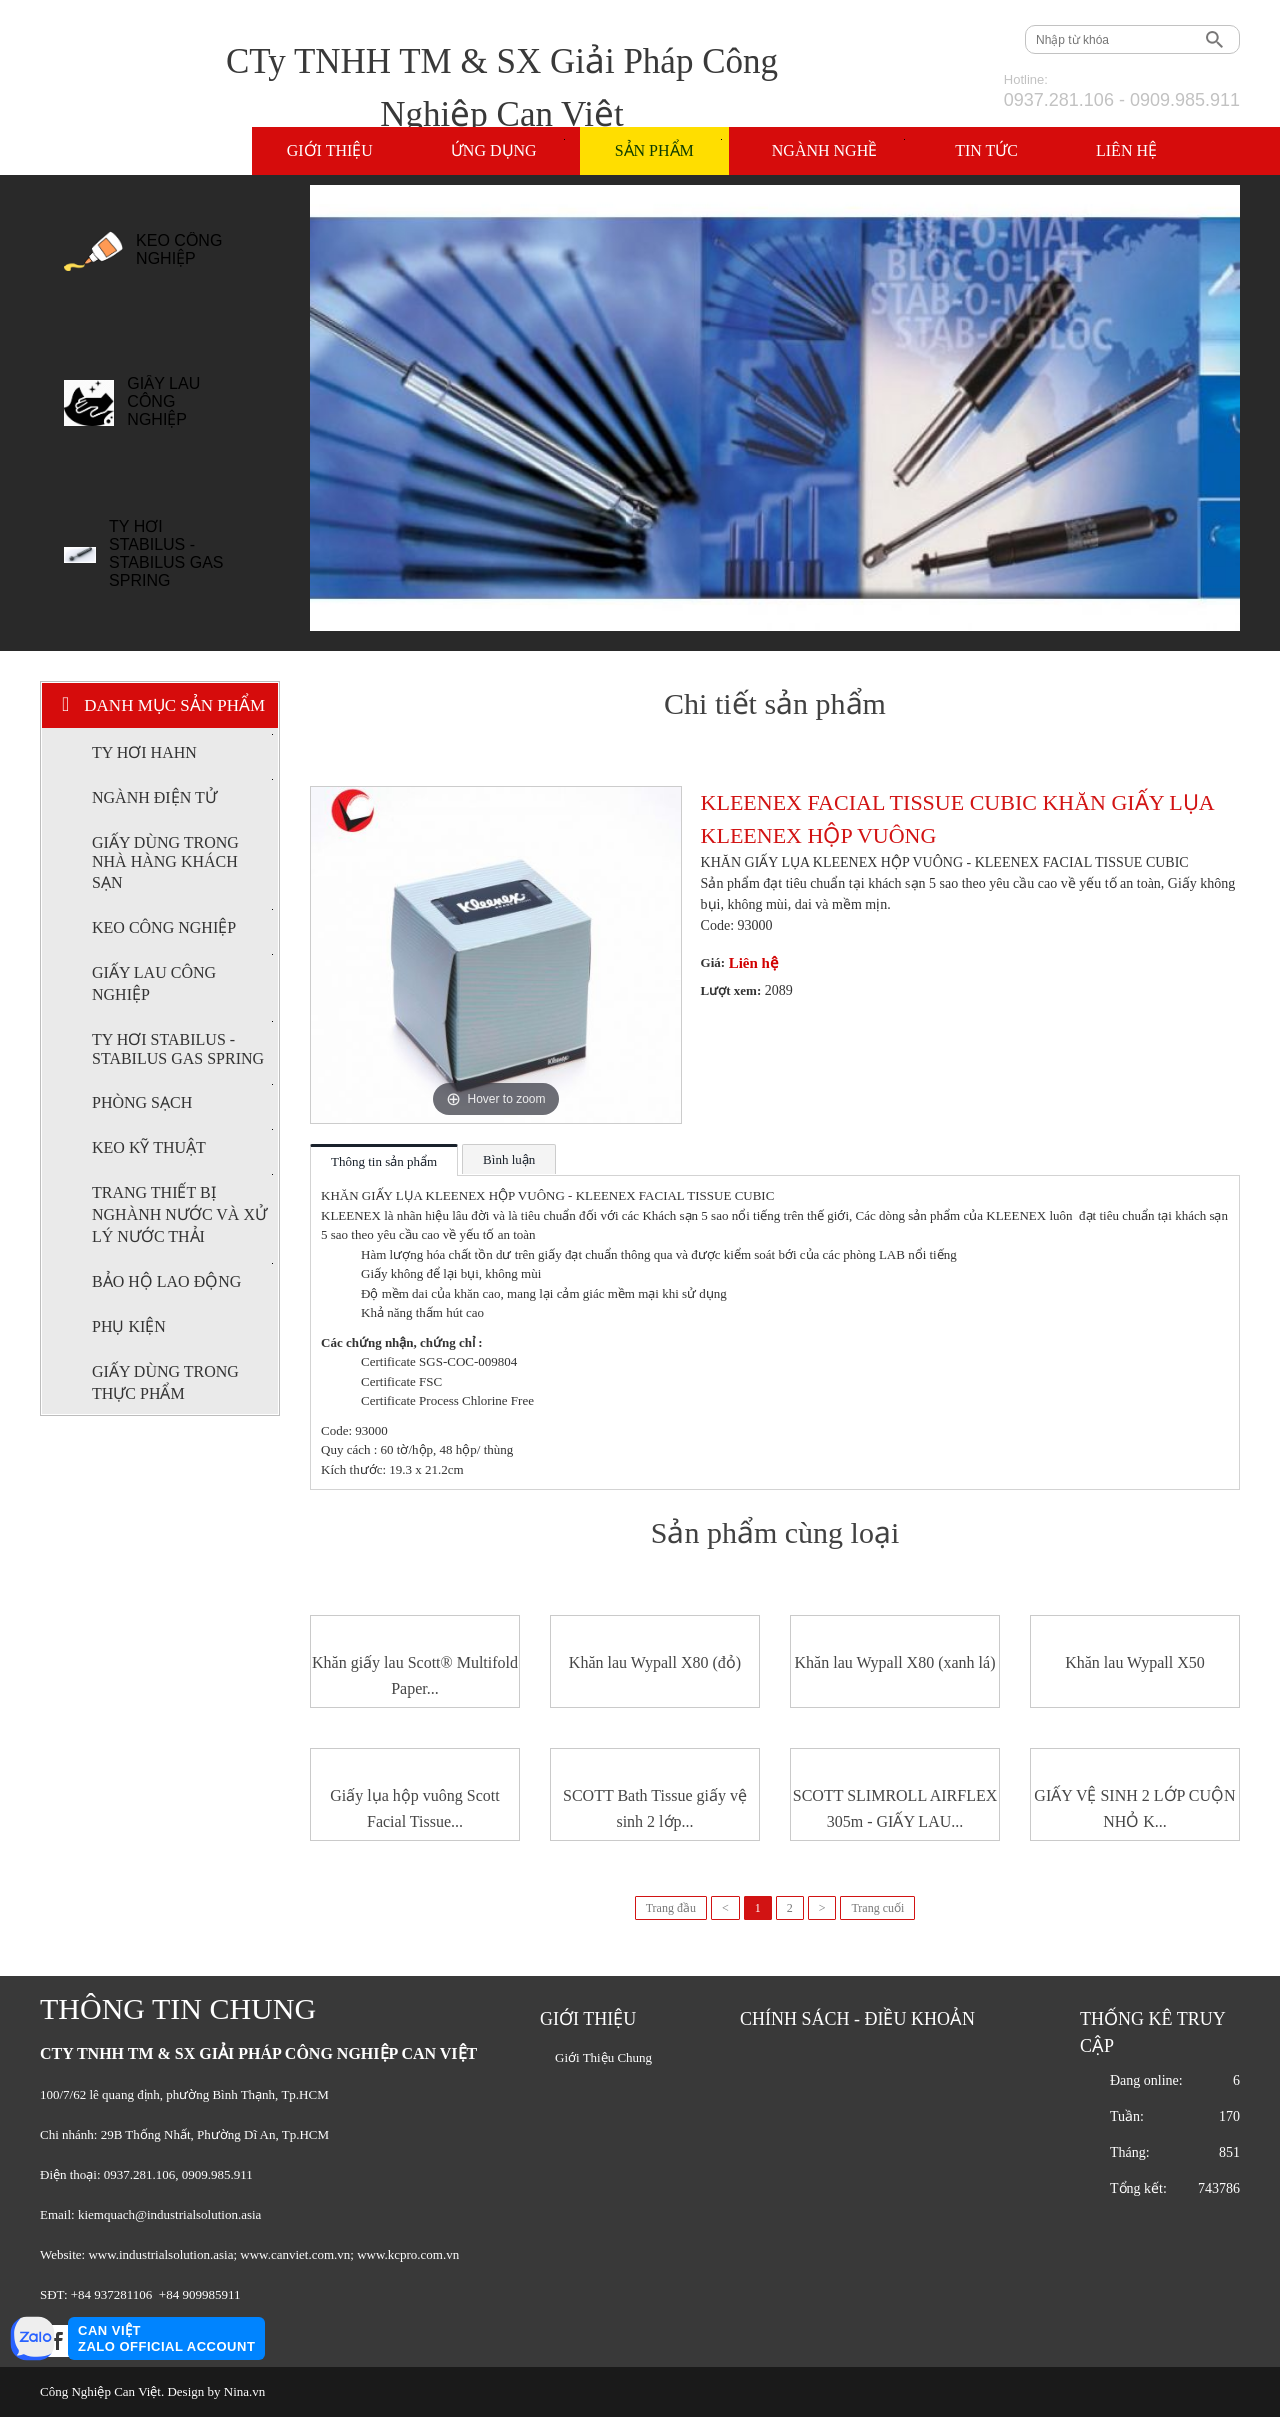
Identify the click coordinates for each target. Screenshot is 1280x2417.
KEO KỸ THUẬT (182, 1142)
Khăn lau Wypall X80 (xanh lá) (895, 1662)
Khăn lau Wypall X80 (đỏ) (655, 1662)
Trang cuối (877, 1908)
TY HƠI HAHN (182, 747)
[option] (166, 261)
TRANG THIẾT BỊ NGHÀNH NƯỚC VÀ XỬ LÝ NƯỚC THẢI (182, 1209)
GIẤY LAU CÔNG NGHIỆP (163, 401)
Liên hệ (1126, 150)
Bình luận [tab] (509, 1159)
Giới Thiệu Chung (603, 2057)
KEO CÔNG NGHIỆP (179, 249)
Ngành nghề (838, 149)
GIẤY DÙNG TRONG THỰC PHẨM (165, 1382)
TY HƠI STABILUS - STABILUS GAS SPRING (166, 553)
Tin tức (986, 150)
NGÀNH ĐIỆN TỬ (182, 792)
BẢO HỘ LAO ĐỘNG (182, 1276)
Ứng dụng (508, 149)
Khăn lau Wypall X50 (1135, 1662)
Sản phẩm (668, 149)
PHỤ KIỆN (129, 1326)
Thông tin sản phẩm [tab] (384, 1161)
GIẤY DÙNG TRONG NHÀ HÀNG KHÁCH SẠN (165, 862)
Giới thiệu (330, 150)
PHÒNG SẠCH (182, 1097)
